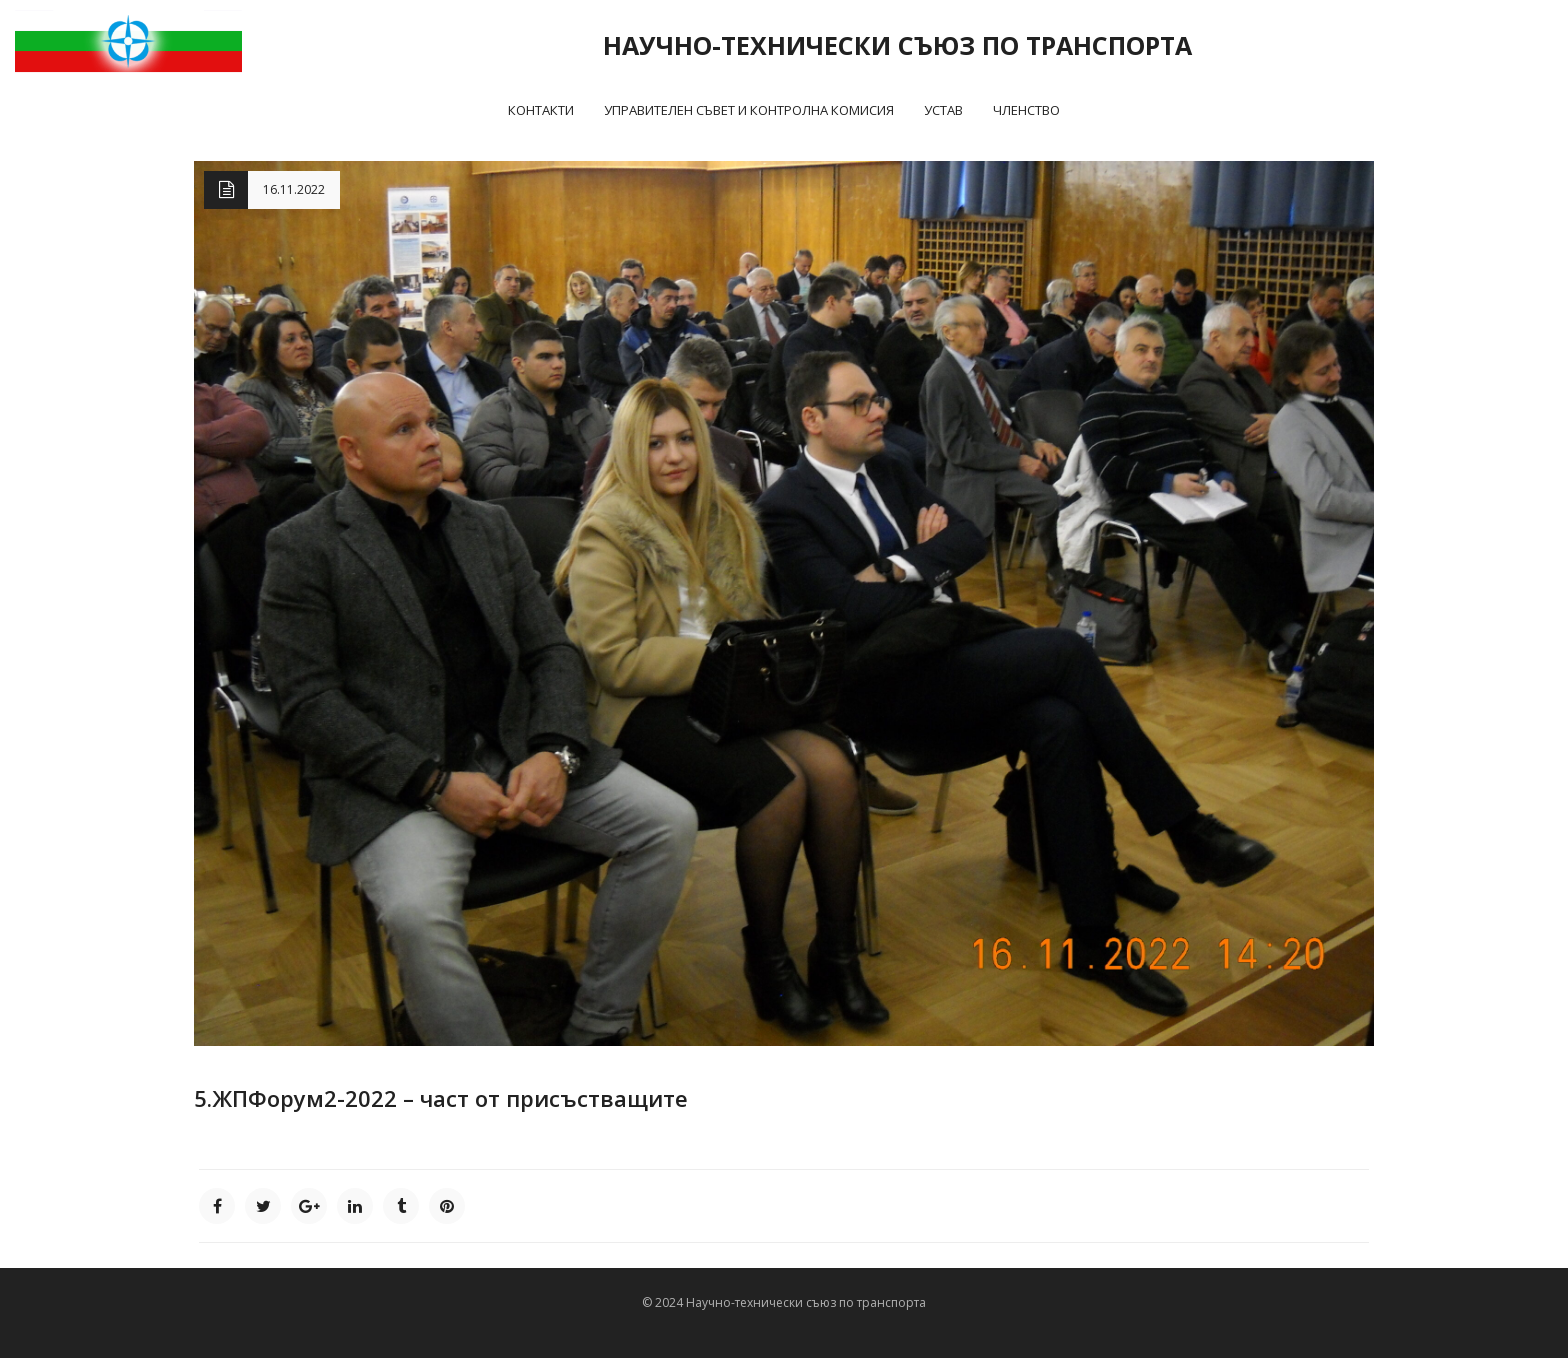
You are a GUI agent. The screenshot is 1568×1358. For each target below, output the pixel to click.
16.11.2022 (294, 189)
